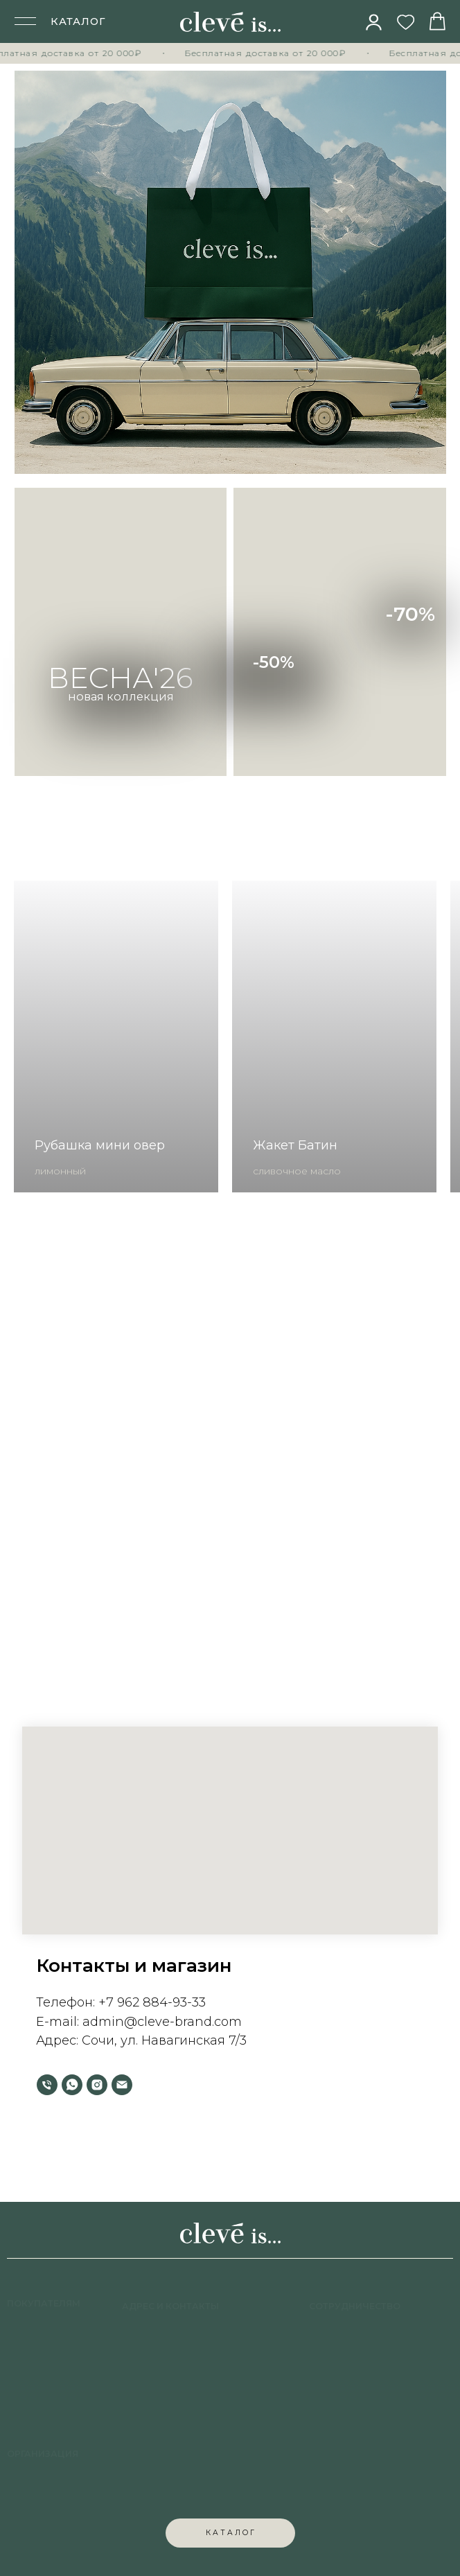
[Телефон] (47, 2084)
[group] (116, 1036)
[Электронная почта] (122, 2084)
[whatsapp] (72, 2084)
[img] (374, 22)
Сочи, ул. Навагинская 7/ (161, 2040)
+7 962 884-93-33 (152, 2002)
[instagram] (97, 2084)
